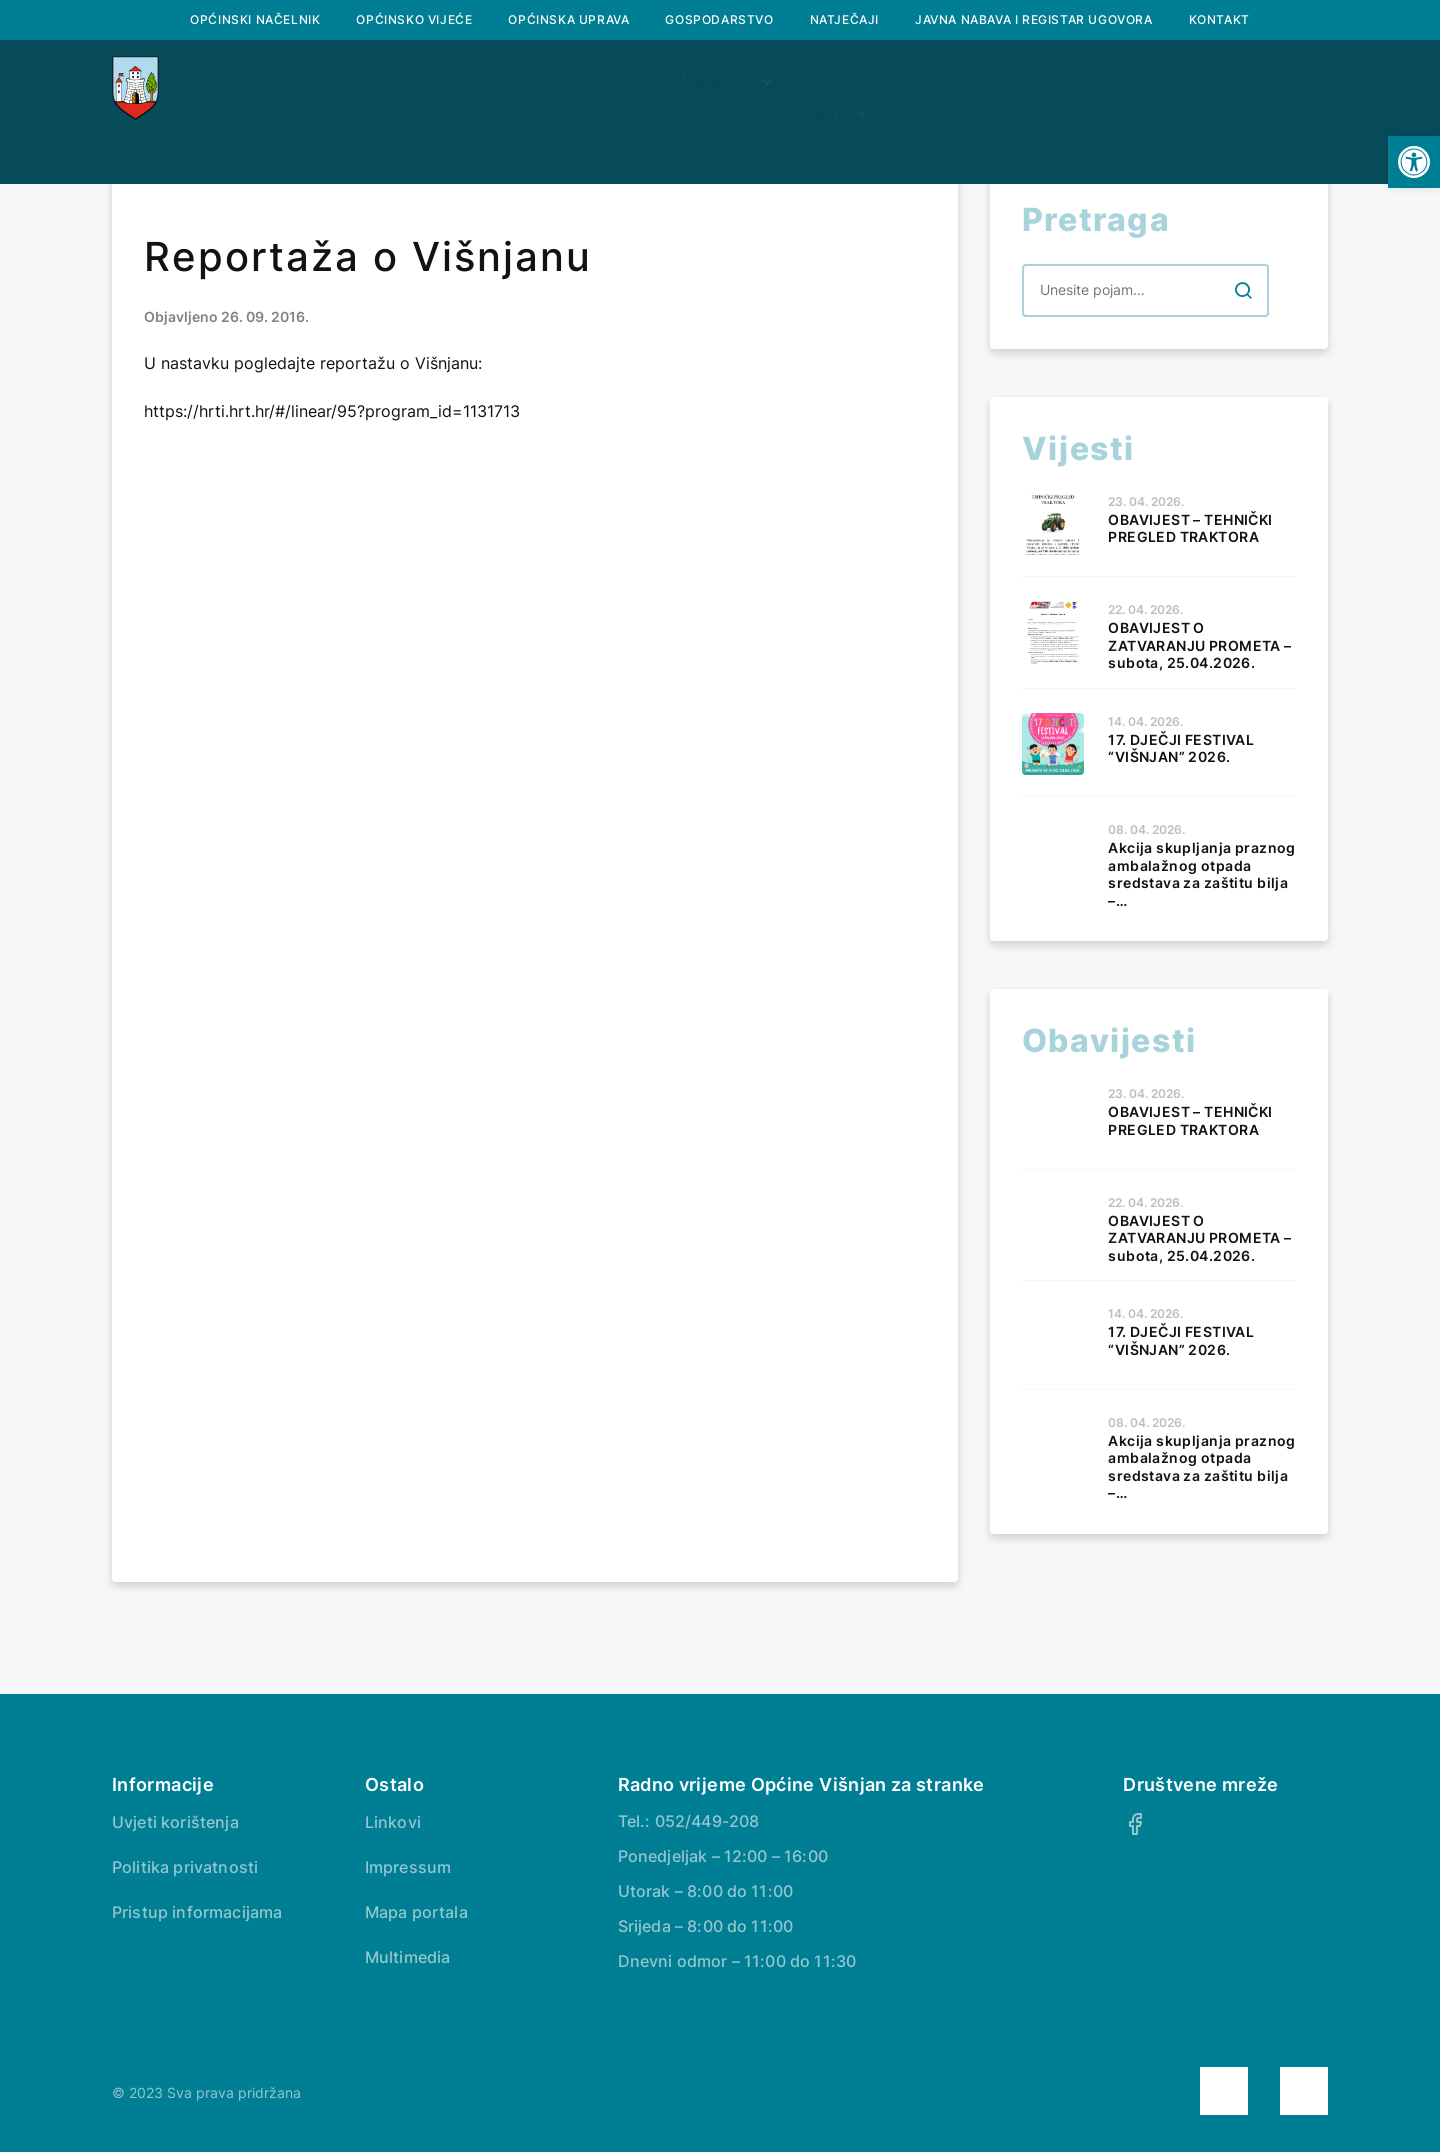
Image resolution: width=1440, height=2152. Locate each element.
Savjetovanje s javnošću (1182, 87)
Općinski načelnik (255, 19)
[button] (1414, 162)
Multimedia (408, 1957)
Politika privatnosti (185, 1867)
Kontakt (1219, 19)
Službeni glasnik (579, 87)
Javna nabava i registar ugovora (1034, 19)
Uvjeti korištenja (175, 1822)
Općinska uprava (568, 19)
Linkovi (393, 1822)
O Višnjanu (381, 87)
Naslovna (234, 87)
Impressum (408, 1867)
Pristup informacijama (197, 1912)
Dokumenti (947, 87)
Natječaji (844, 19)
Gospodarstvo (719, 19)
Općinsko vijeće (414, 19)
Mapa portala (416, 1912)
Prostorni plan (777, 87)
